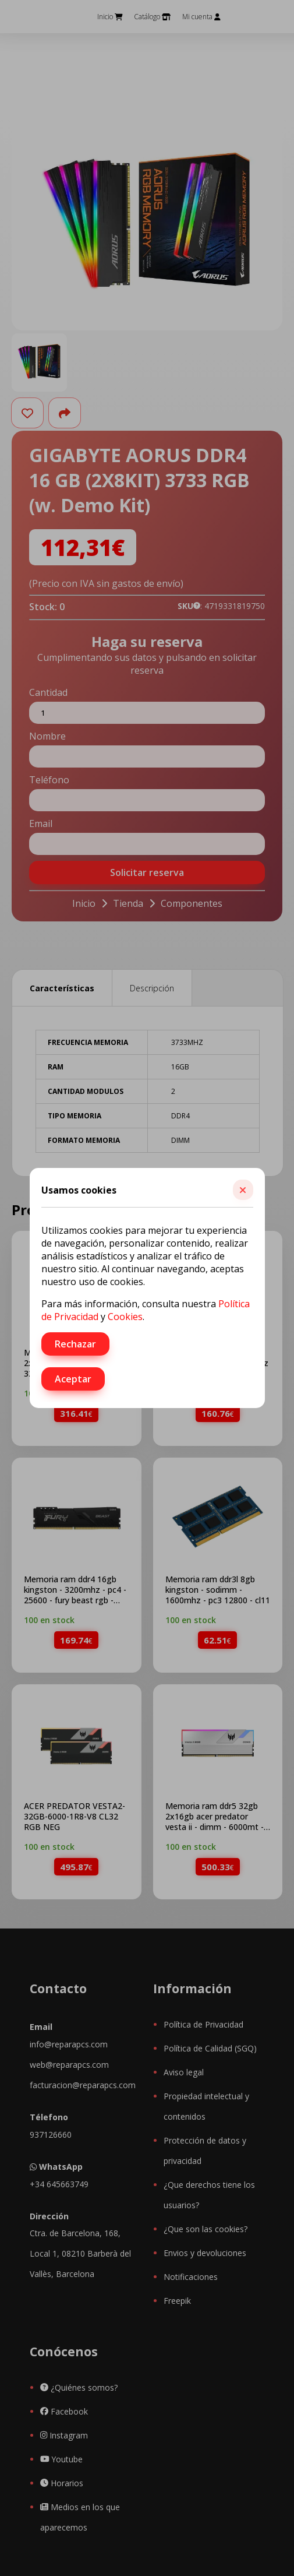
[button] (243, 1190)
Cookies (125, 1316)
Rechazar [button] (75, 1344)
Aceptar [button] (73, 1379)
